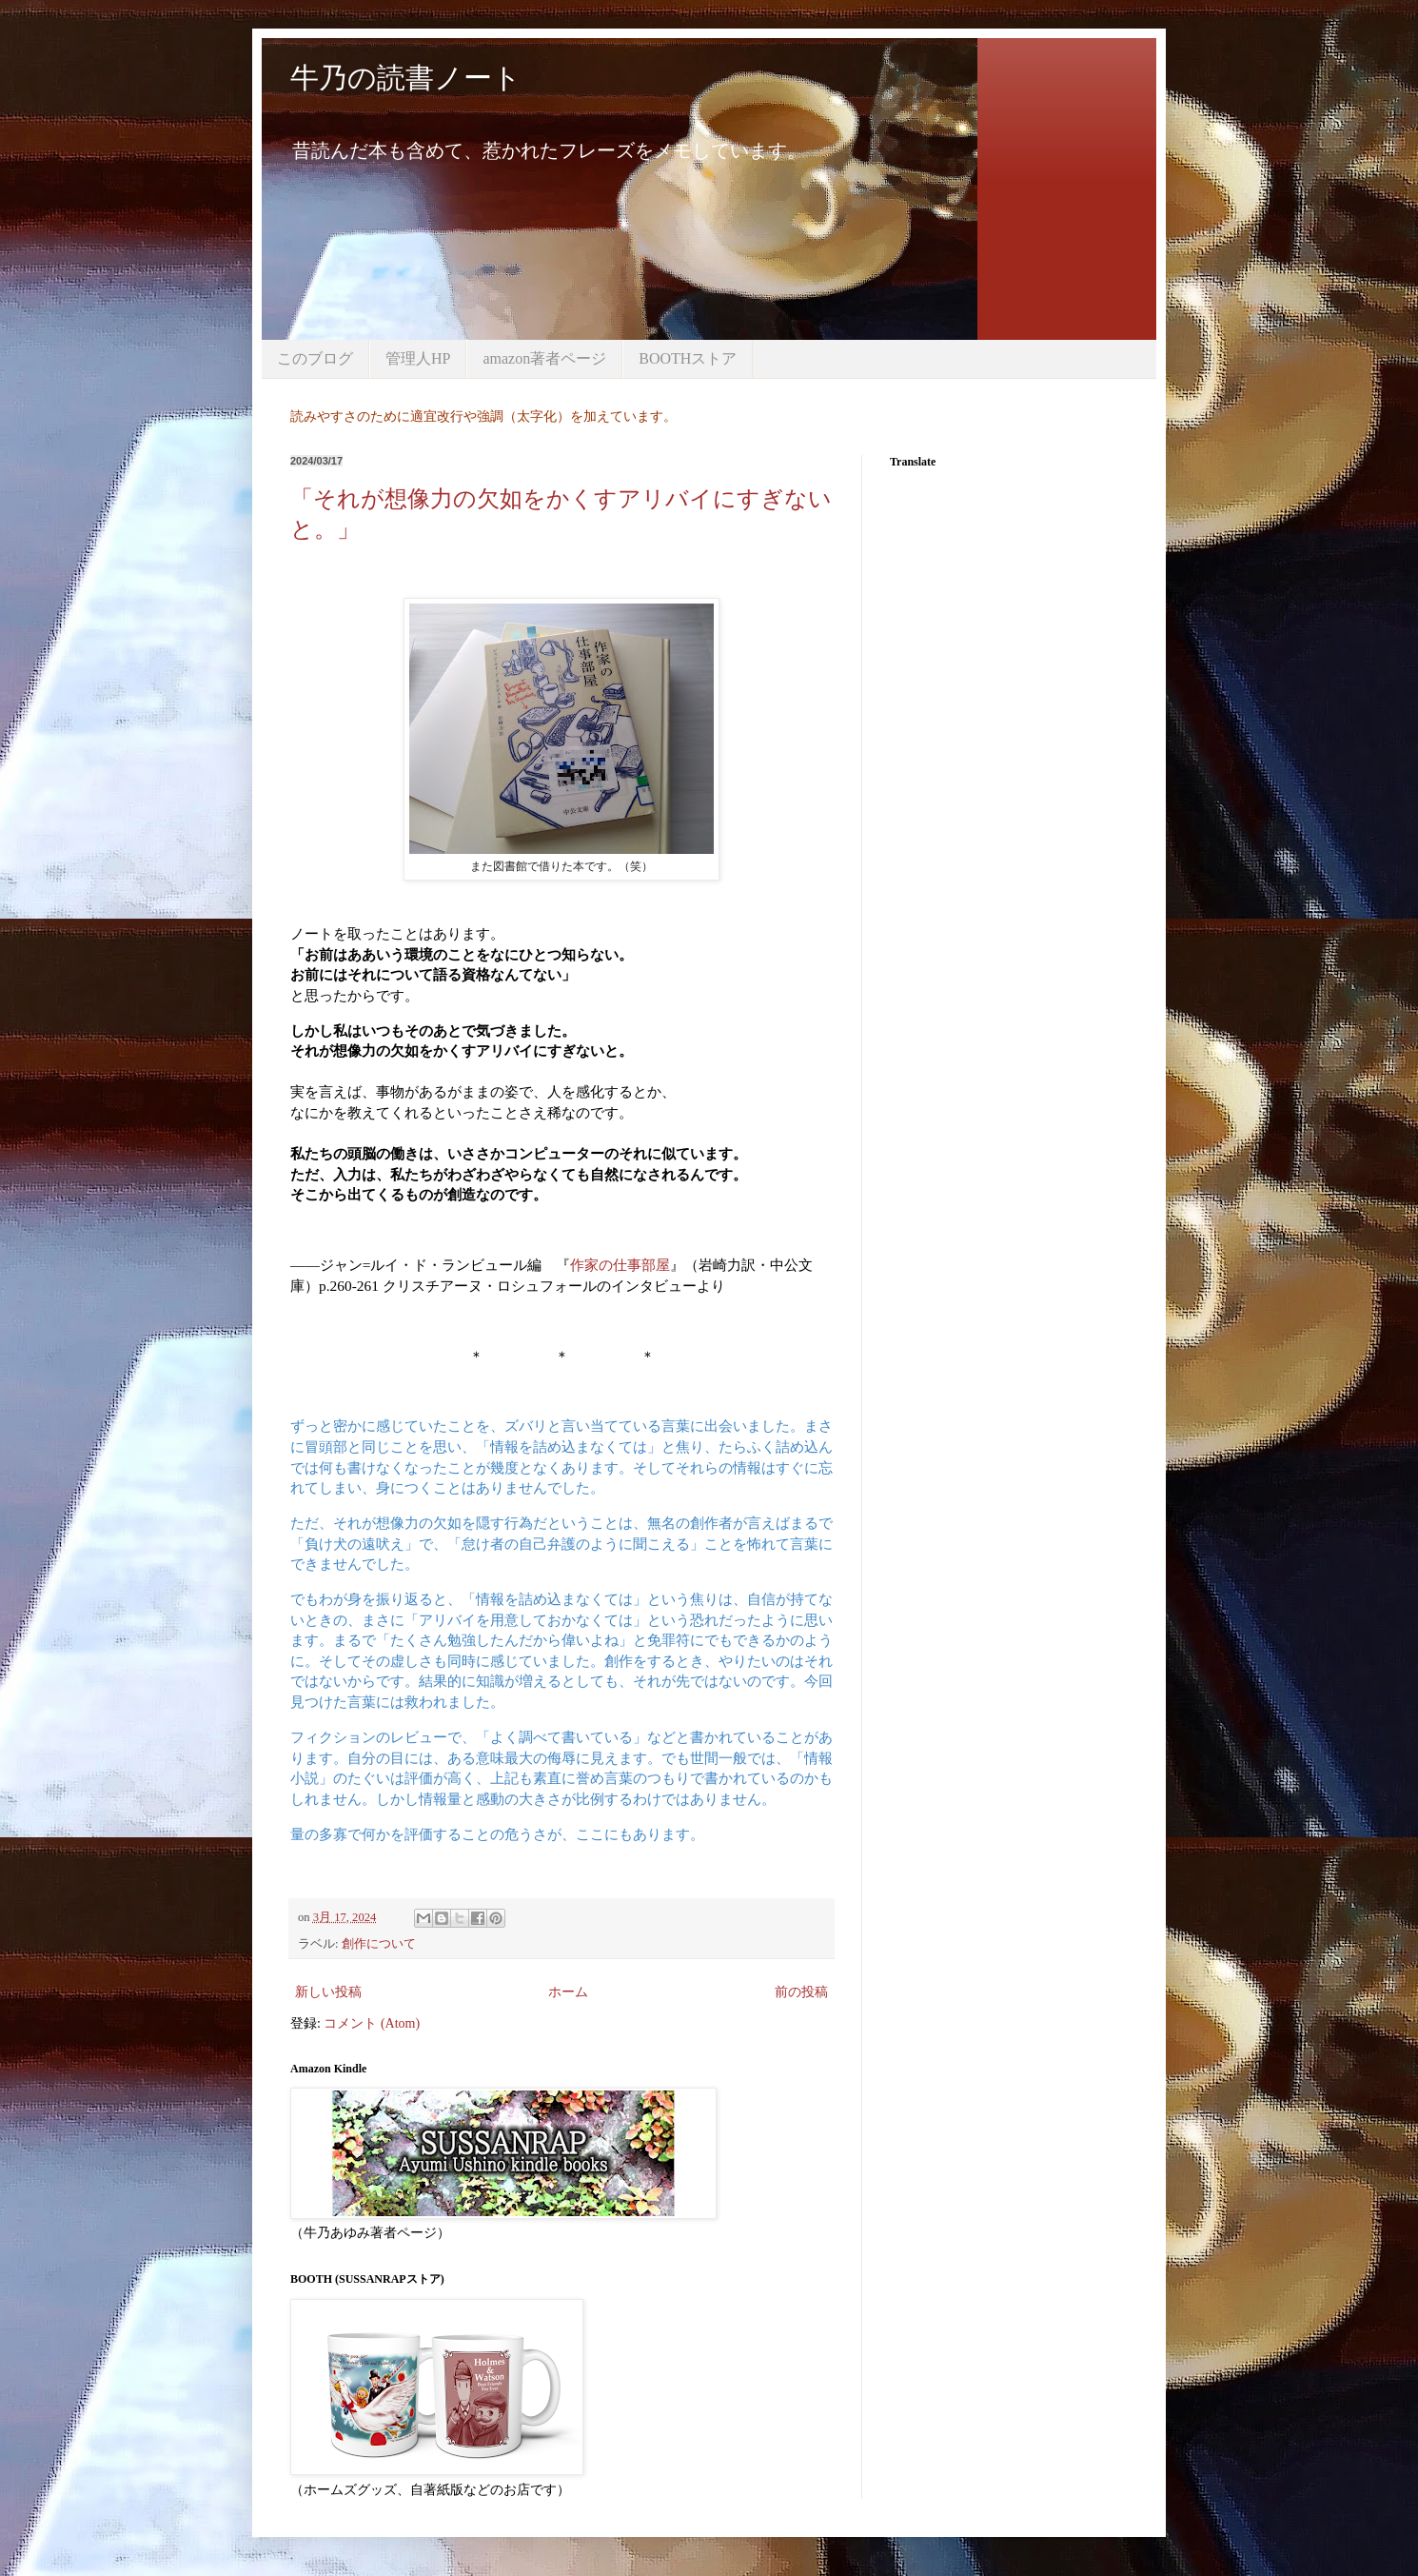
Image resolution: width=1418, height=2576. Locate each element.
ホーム (568, 1992)
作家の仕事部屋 (620, 1265)
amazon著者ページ (544, 358)
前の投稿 (801, 1992)
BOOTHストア (688, 358)
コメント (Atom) (372, 2023)
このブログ (315, 358)
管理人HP (417, 358)
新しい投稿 (328, 1992)
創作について (379, 1944)
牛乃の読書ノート (406, 77)
